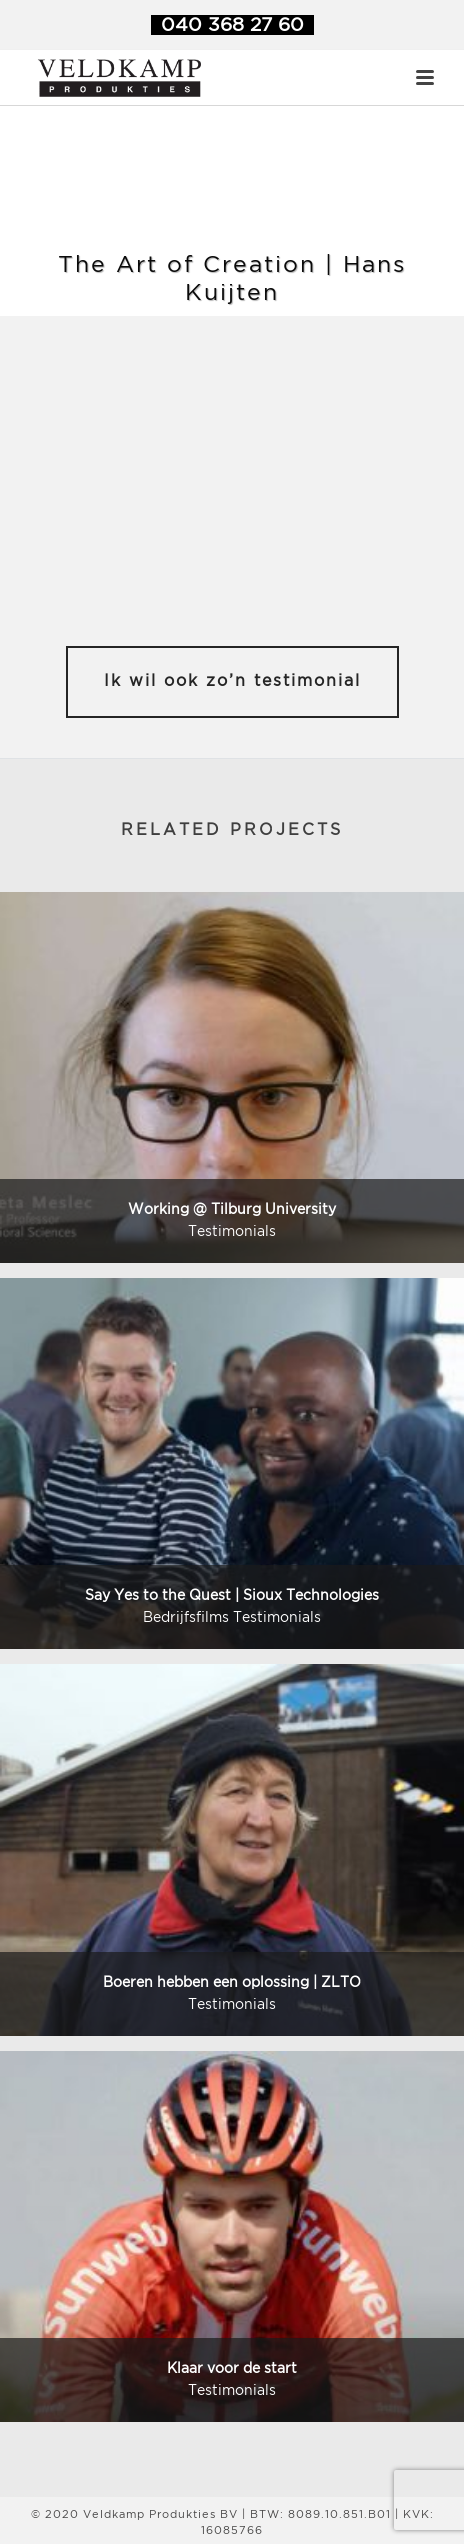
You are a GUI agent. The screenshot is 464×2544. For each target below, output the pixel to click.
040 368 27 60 (232, 25)
